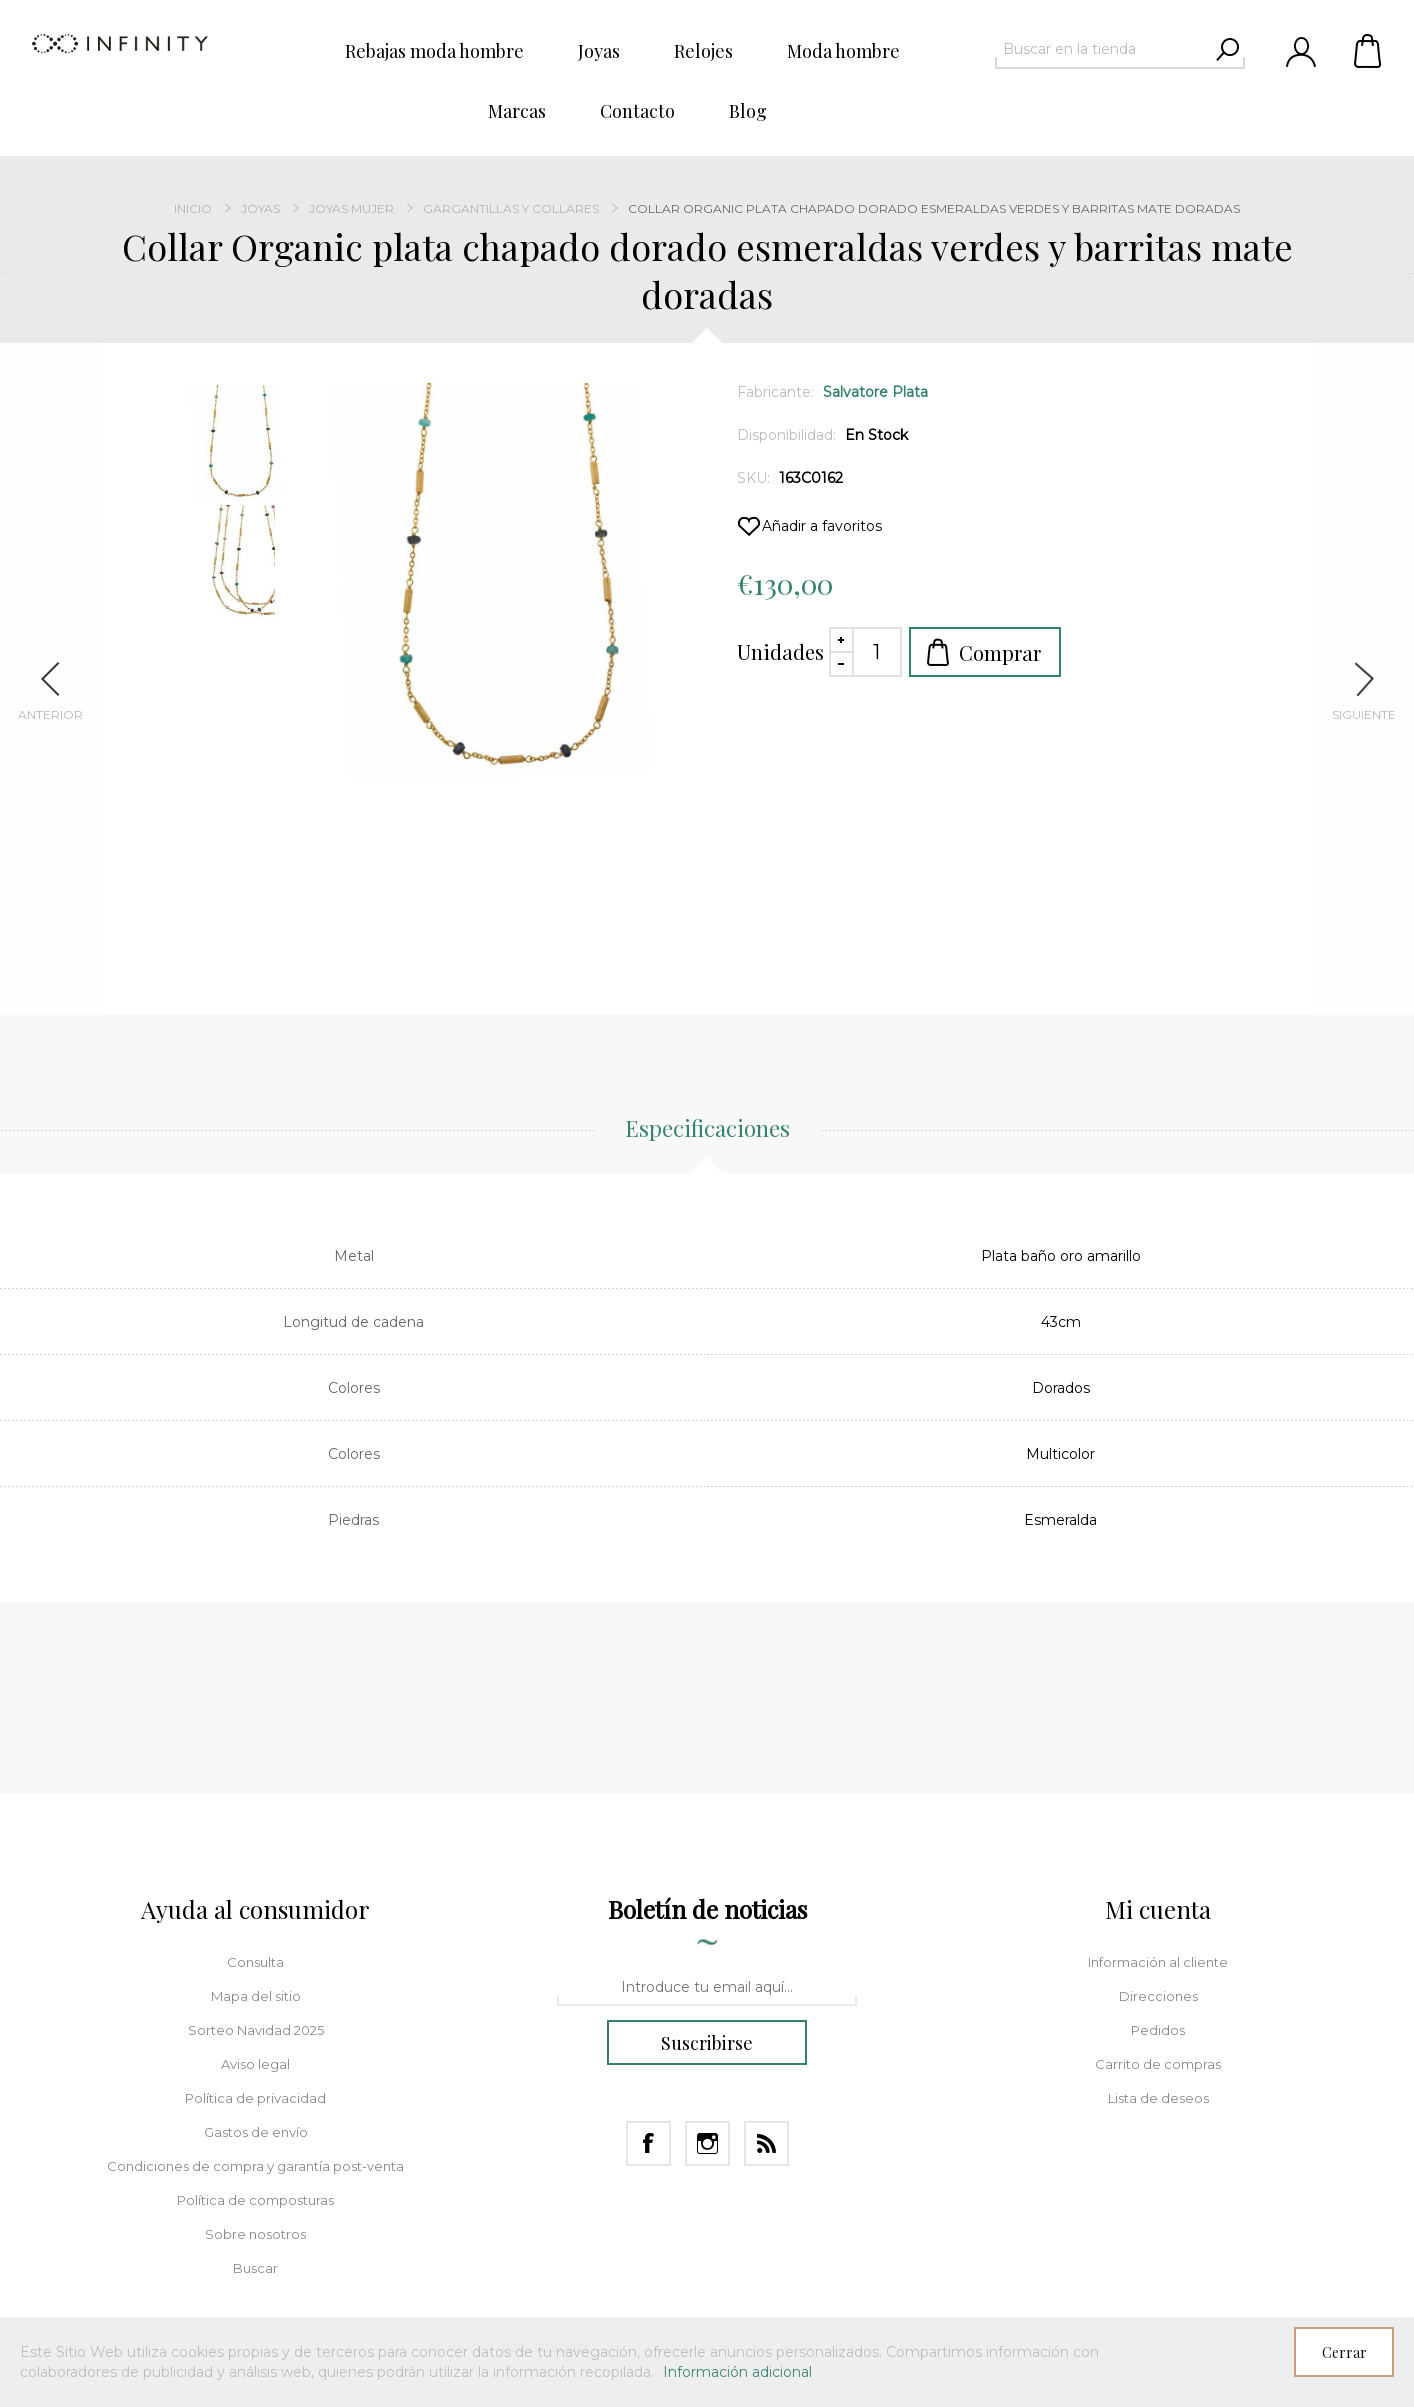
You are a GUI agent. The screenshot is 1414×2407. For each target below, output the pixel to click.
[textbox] (1102, 49)
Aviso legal (255, 2064)
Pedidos (1158, 2030)
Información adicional (737, 2372)
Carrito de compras (1369, 50)
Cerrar (1344, 2352)
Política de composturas (255, 2200)
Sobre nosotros (255, 2234)
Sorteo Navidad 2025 (256, 2030)
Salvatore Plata (875, 392)
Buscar (255, 2268)
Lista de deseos (1158, 2098)
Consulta (255, 1962)
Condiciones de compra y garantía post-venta (255, 2166)
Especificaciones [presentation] (707, 1128)
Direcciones (1158, 1996)
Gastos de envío (256, 2132)
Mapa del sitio (256, 1996)
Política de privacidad (255, 2098)
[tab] (707, 1139)
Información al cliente (1158, 1962)
